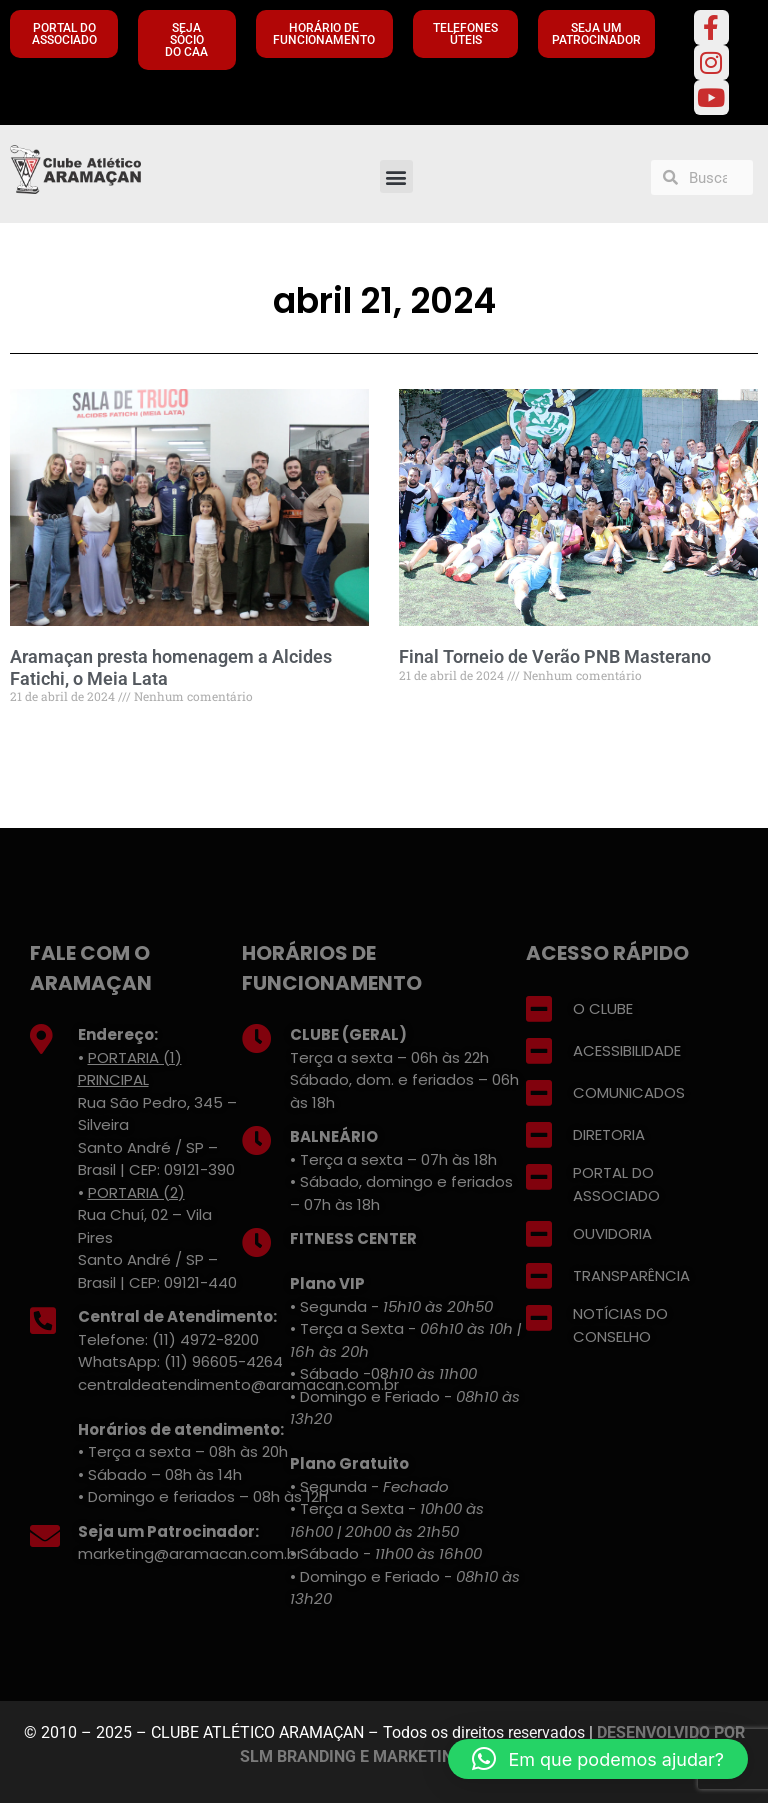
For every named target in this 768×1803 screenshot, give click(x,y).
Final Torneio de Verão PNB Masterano (555, 656)
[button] (396, 176)
